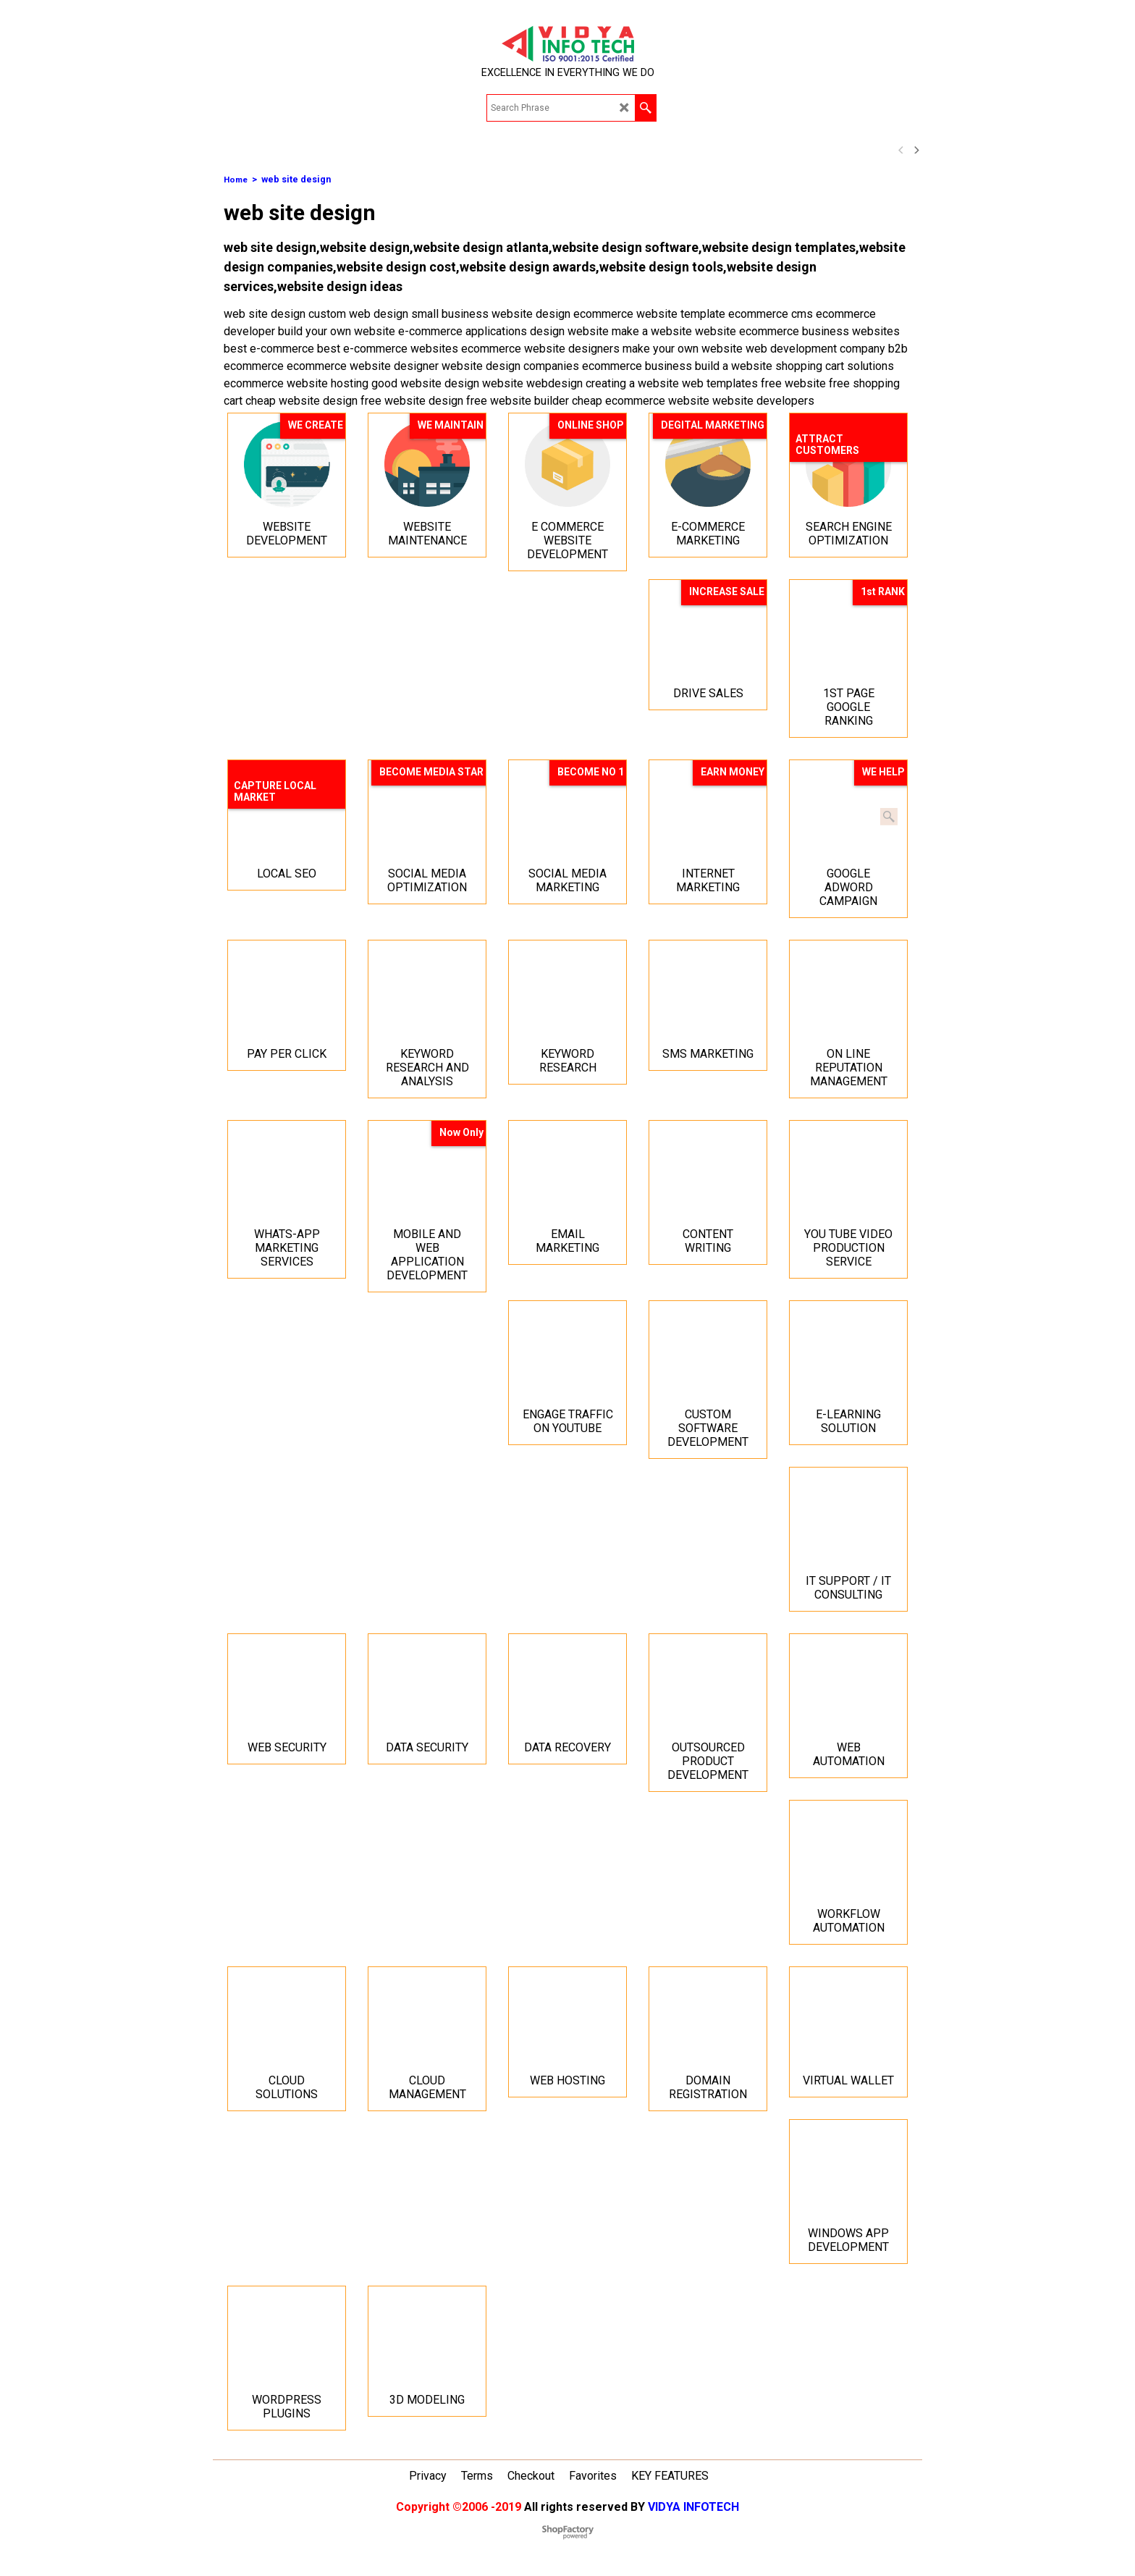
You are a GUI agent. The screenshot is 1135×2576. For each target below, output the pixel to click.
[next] (915, 149)
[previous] (901, 149)
